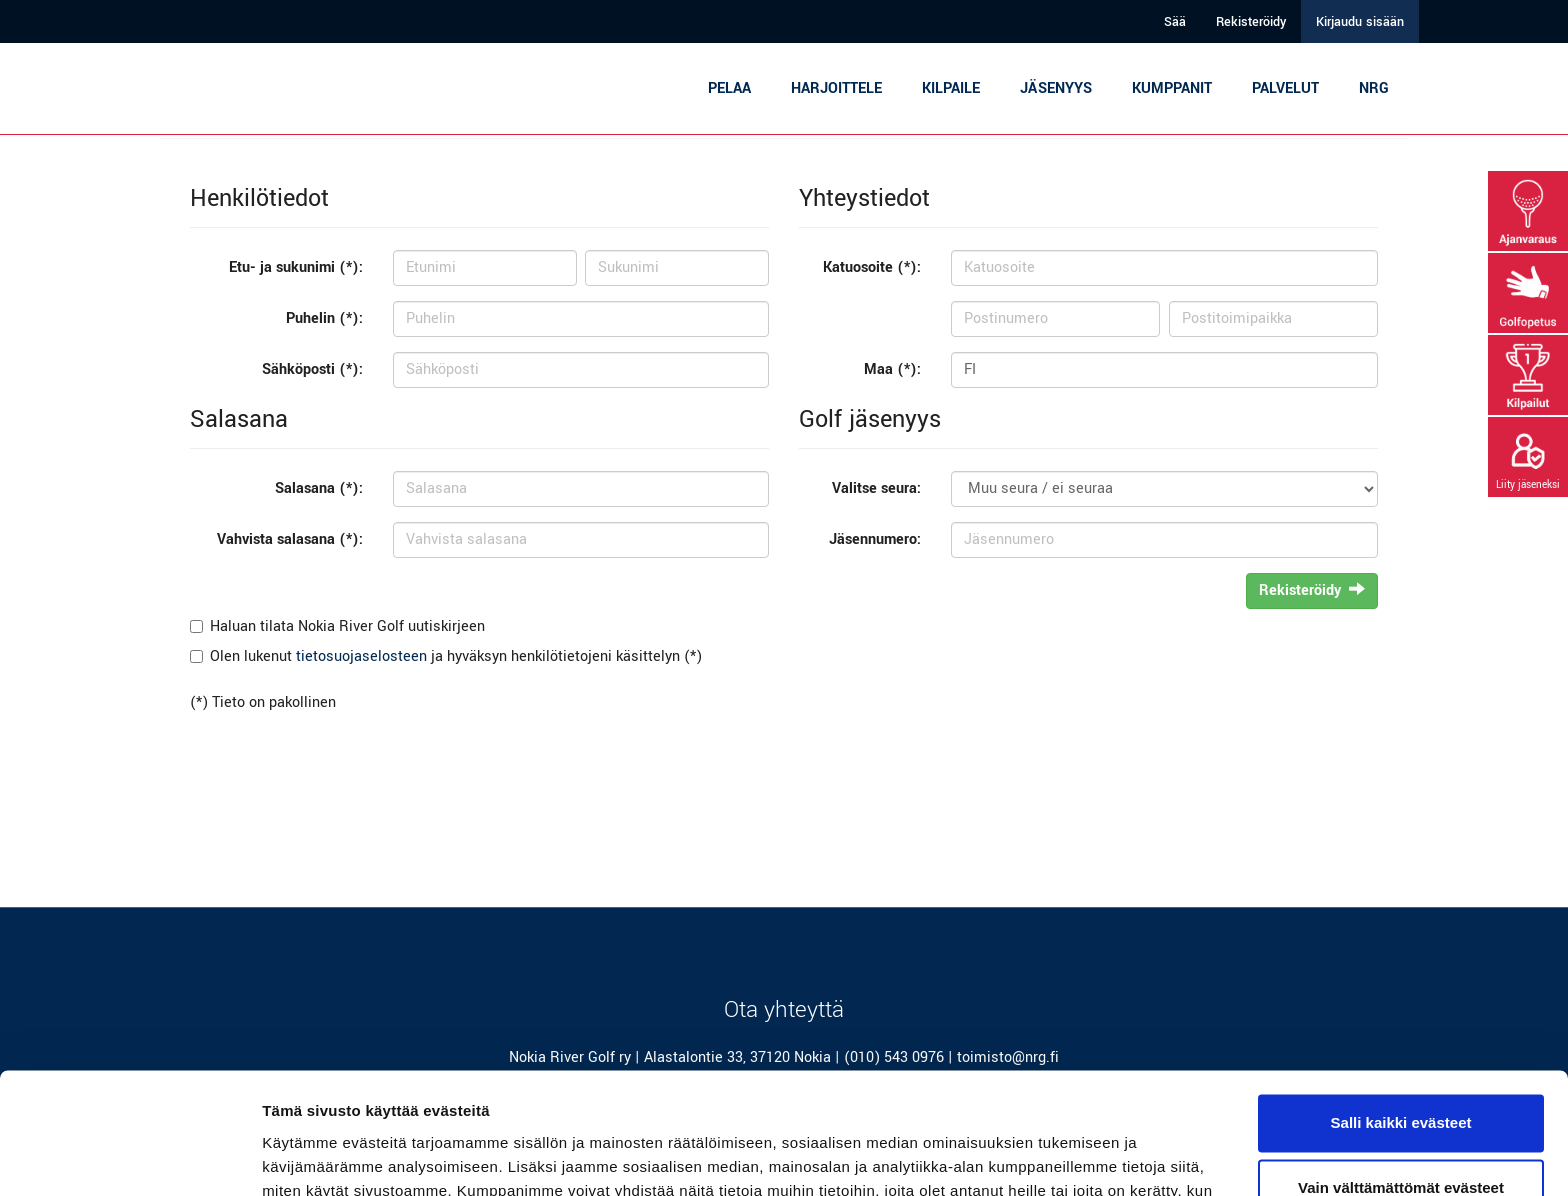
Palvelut (1285, 88)
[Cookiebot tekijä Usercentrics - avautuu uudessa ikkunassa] (129, 1157)
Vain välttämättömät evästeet (1401, 1074)
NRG (1374, 88)
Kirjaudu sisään (1360, 22)
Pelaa (729, 88)
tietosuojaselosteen (361, 656)
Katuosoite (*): (872, 267)
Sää (1175, 22)
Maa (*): (892, 369)
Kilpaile (951, 88)
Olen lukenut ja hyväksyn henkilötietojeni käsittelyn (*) (456, 656)
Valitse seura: (876, 488)
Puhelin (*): (324, 318)
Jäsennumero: (875, 539)
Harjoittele (836, 88)
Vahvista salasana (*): (290, 539)
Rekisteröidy (1251, 22)
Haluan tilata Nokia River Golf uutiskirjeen (347, 626)
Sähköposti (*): (312, 369)
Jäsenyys (1056, 88)
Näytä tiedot (305, 1156)
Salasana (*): (319, 488)
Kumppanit (1172, 88)
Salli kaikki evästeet (1401, 1009)
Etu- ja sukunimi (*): (296, 267)
